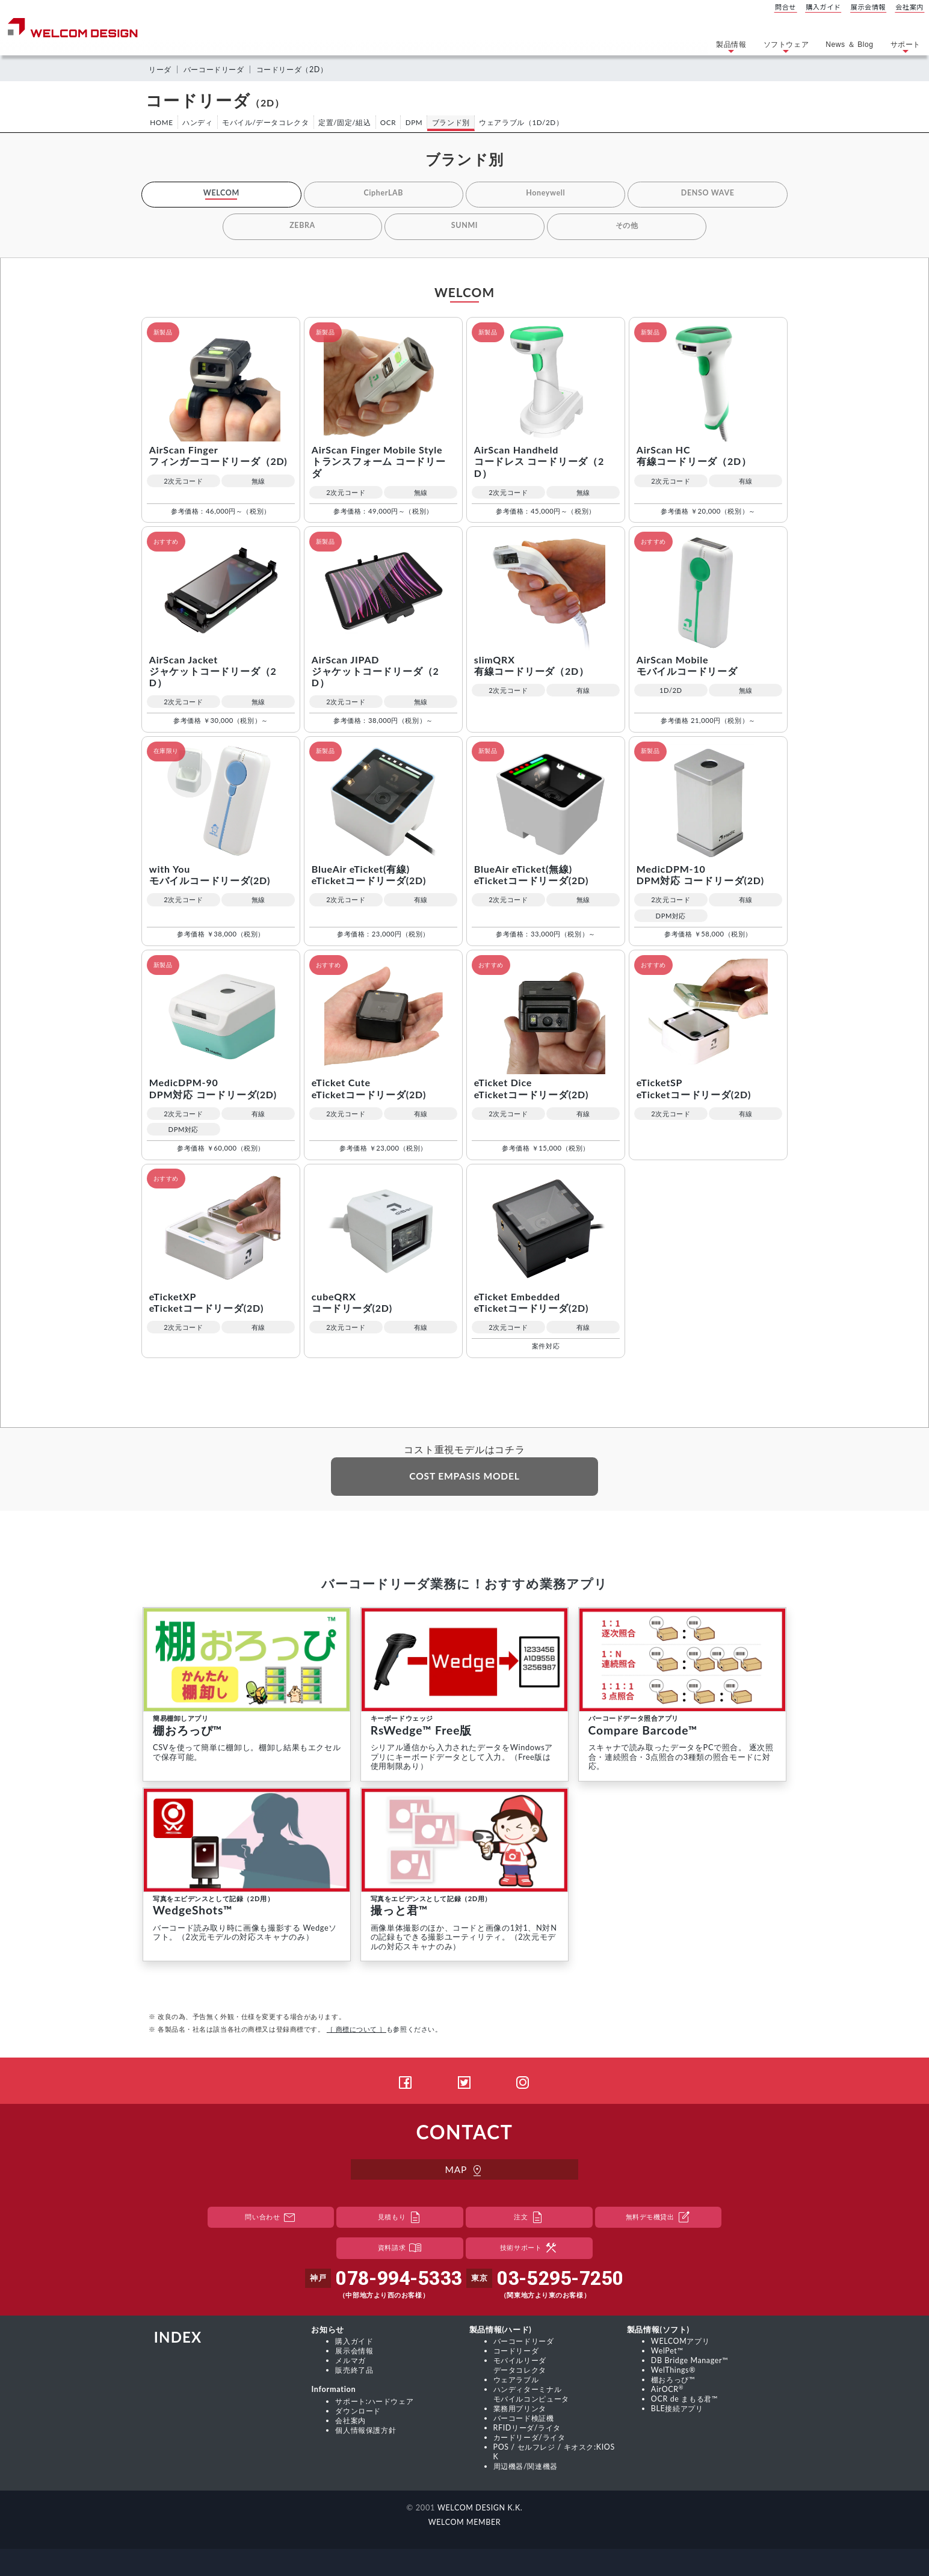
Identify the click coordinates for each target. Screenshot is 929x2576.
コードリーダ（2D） (301, 69)
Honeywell (545, 193)
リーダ (161, 69)
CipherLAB (383, 193)
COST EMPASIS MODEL (464, 1478)
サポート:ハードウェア (377, 2402)
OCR (393, 122)
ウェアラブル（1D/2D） (529, 122)
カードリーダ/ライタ (532, 2436)
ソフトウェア (786, 47)
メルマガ (351, 2362)
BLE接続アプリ (678, 2409)
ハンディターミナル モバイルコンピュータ (534, 2394)
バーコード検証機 (526, 2418)
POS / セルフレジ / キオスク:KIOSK (555, 2450)
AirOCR (668, 2390)
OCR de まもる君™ (686, 2400)
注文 (529, 2220)
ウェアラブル (518, 2381)
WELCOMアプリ (681, 2344)
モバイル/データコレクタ (268, 122)
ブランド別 (458, 122)
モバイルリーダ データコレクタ (522, 2367)
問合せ (785, 7)
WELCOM (221, 193)
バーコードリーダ (218, 69)
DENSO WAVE (708, 193)
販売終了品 (355, 2371)
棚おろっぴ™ (674, 2381)
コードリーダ (518, 2353)
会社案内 (910, 7)
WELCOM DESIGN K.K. (479, 2505)
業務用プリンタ (522, 2409)
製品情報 (731, 47)
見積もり (400, 2220)
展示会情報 (868, 7)
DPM (420, 122)
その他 (626, 226)
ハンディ (199, 122)
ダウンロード (359, 2412)
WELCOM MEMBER (464, 2519)
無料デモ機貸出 (658, 2220)
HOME (162, 122)
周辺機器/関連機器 (528, 2464)
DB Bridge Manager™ (690, 2362)
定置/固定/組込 (348, 122)
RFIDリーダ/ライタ (529, 2427)
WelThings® (674, 2371)
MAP (464, 2173)
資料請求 (400, 2251)
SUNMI (464, 226)
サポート (905, 47)
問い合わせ (271, 2220)
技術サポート (529, 2251)
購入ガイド (823, 7)
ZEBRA (302, 226)
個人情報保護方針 (368, 2430)
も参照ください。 (384, 2032)
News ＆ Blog (849, 44)
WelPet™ (667, 2353)
